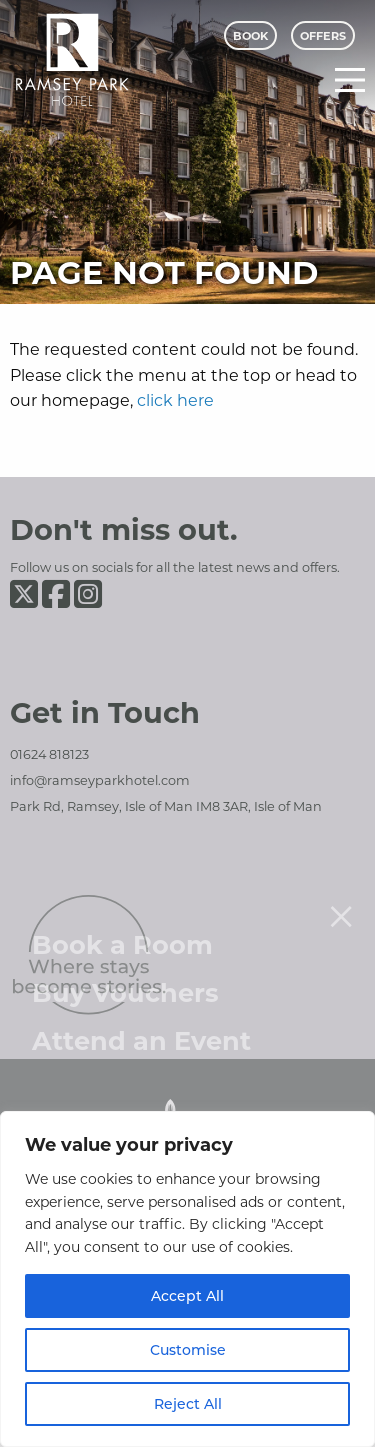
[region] (187, 1279)
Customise (188, 1349)
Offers (323, 35)
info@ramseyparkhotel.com (100, 780)
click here (175, 399)
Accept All (187, 1295)
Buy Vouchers (125, 969)
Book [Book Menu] (250, 35)
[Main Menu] (350, 80)
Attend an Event (141, 1017)
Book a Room (122, 921)
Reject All (188, 1403)
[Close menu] (341, 893)
